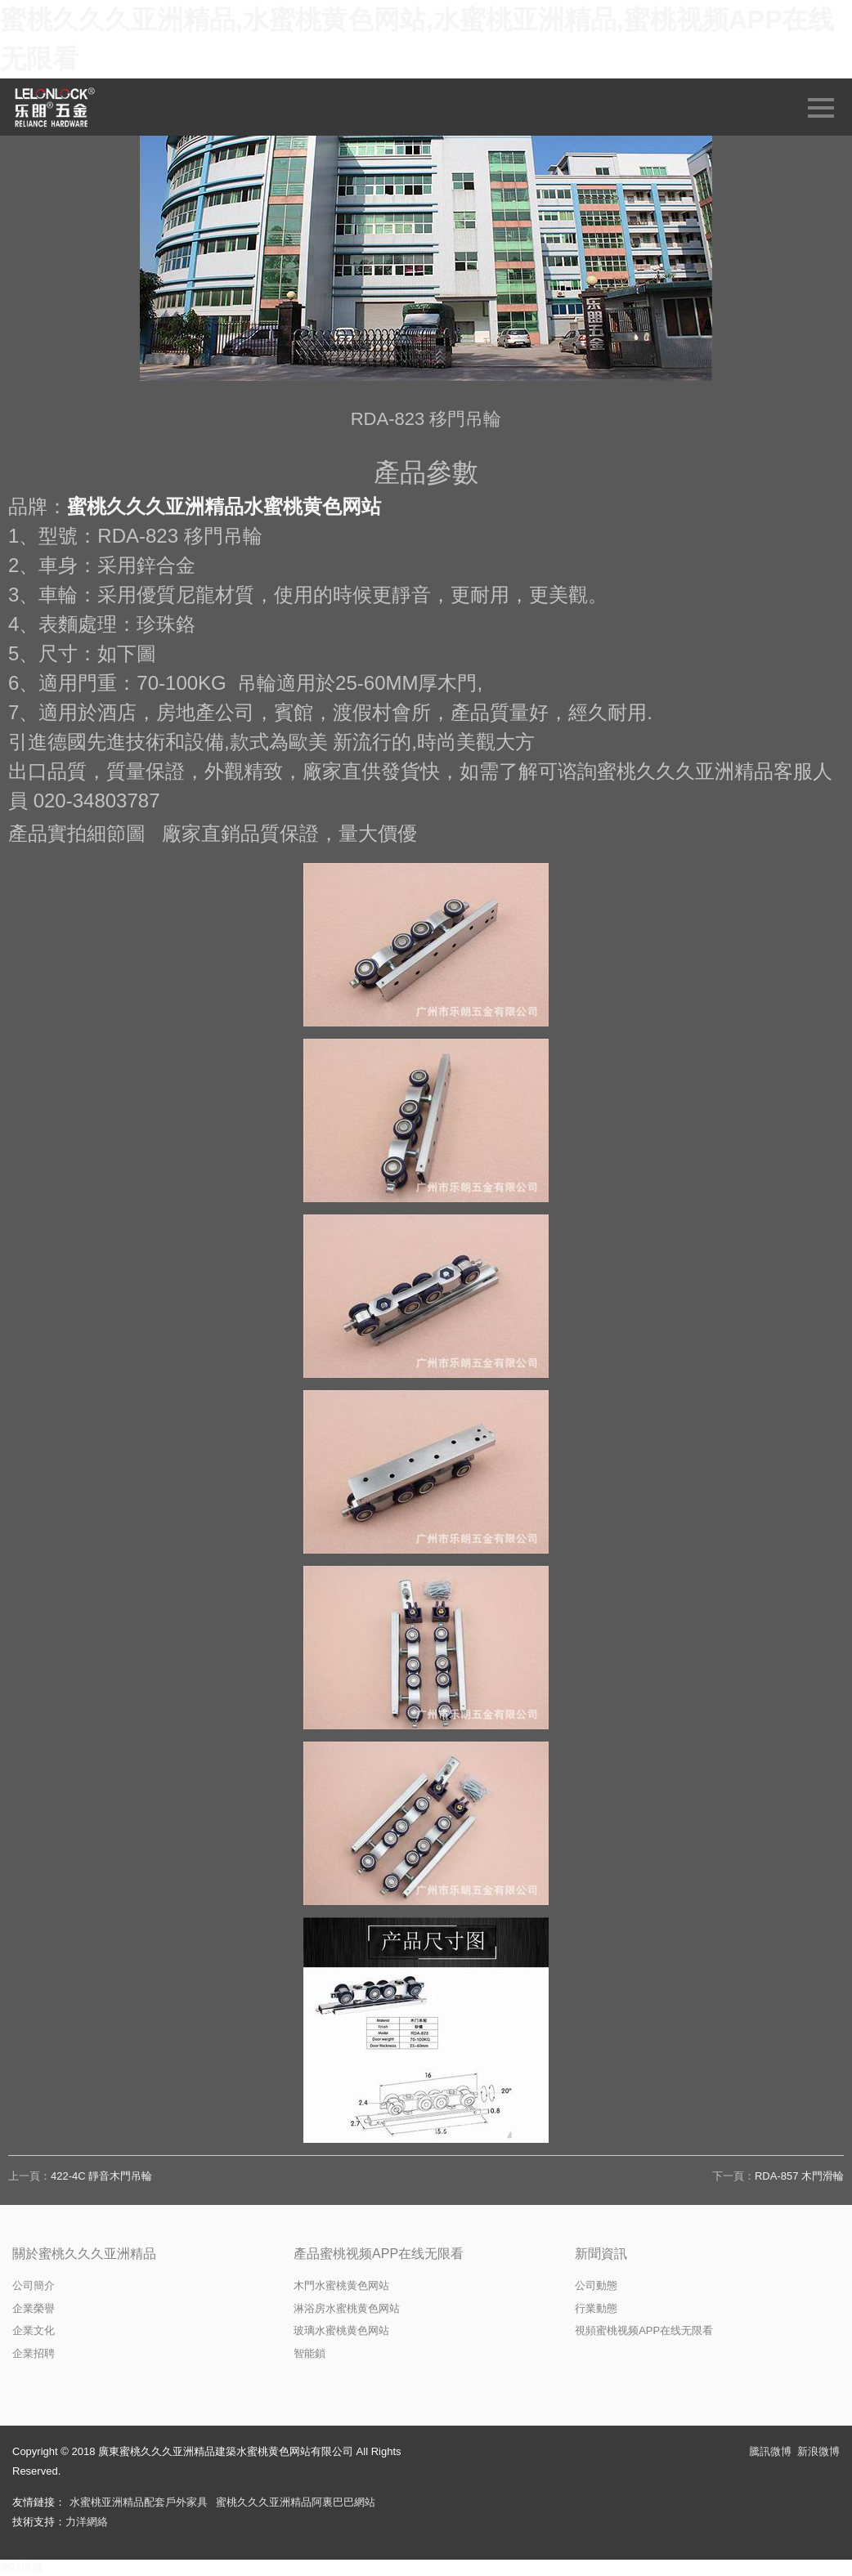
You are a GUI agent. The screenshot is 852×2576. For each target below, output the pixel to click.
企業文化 (33, 2330)
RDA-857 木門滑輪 (799, 2176)
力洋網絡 (86, 2522)
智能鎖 (309, 2353)
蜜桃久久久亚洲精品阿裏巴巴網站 (295, 2502)
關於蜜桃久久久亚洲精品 (84, 2254)
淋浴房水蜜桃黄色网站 (347, 2308)
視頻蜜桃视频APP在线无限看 (644, 2330)
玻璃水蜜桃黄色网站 (341, 2330)
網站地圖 (21, 2567)
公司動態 (596, 2285)
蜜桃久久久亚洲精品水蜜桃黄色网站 (224, 506)
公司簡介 (33, 2285)
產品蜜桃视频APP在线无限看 (379, 2254)
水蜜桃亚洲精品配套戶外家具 (139, 2502)
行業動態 (596, 2308)
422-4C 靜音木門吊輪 (101, 2176)
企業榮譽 (33, 2308)
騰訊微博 (770, 2451)
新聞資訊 (601, 2254)
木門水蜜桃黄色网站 (341, 2285)
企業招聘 (33, 2353)
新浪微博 (818, 2451)
